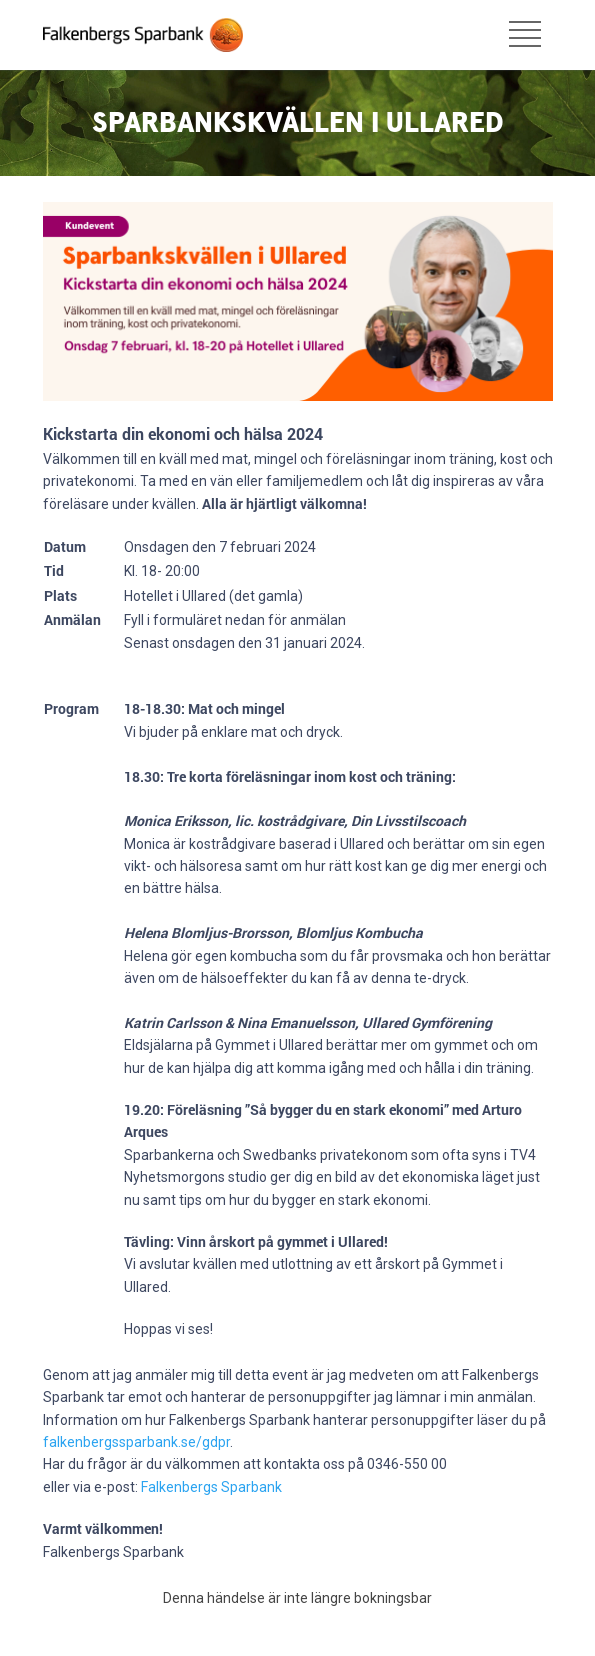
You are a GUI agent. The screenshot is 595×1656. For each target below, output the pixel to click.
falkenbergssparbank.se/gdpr (136, 1442)
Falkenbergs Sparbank (211, 1487)
